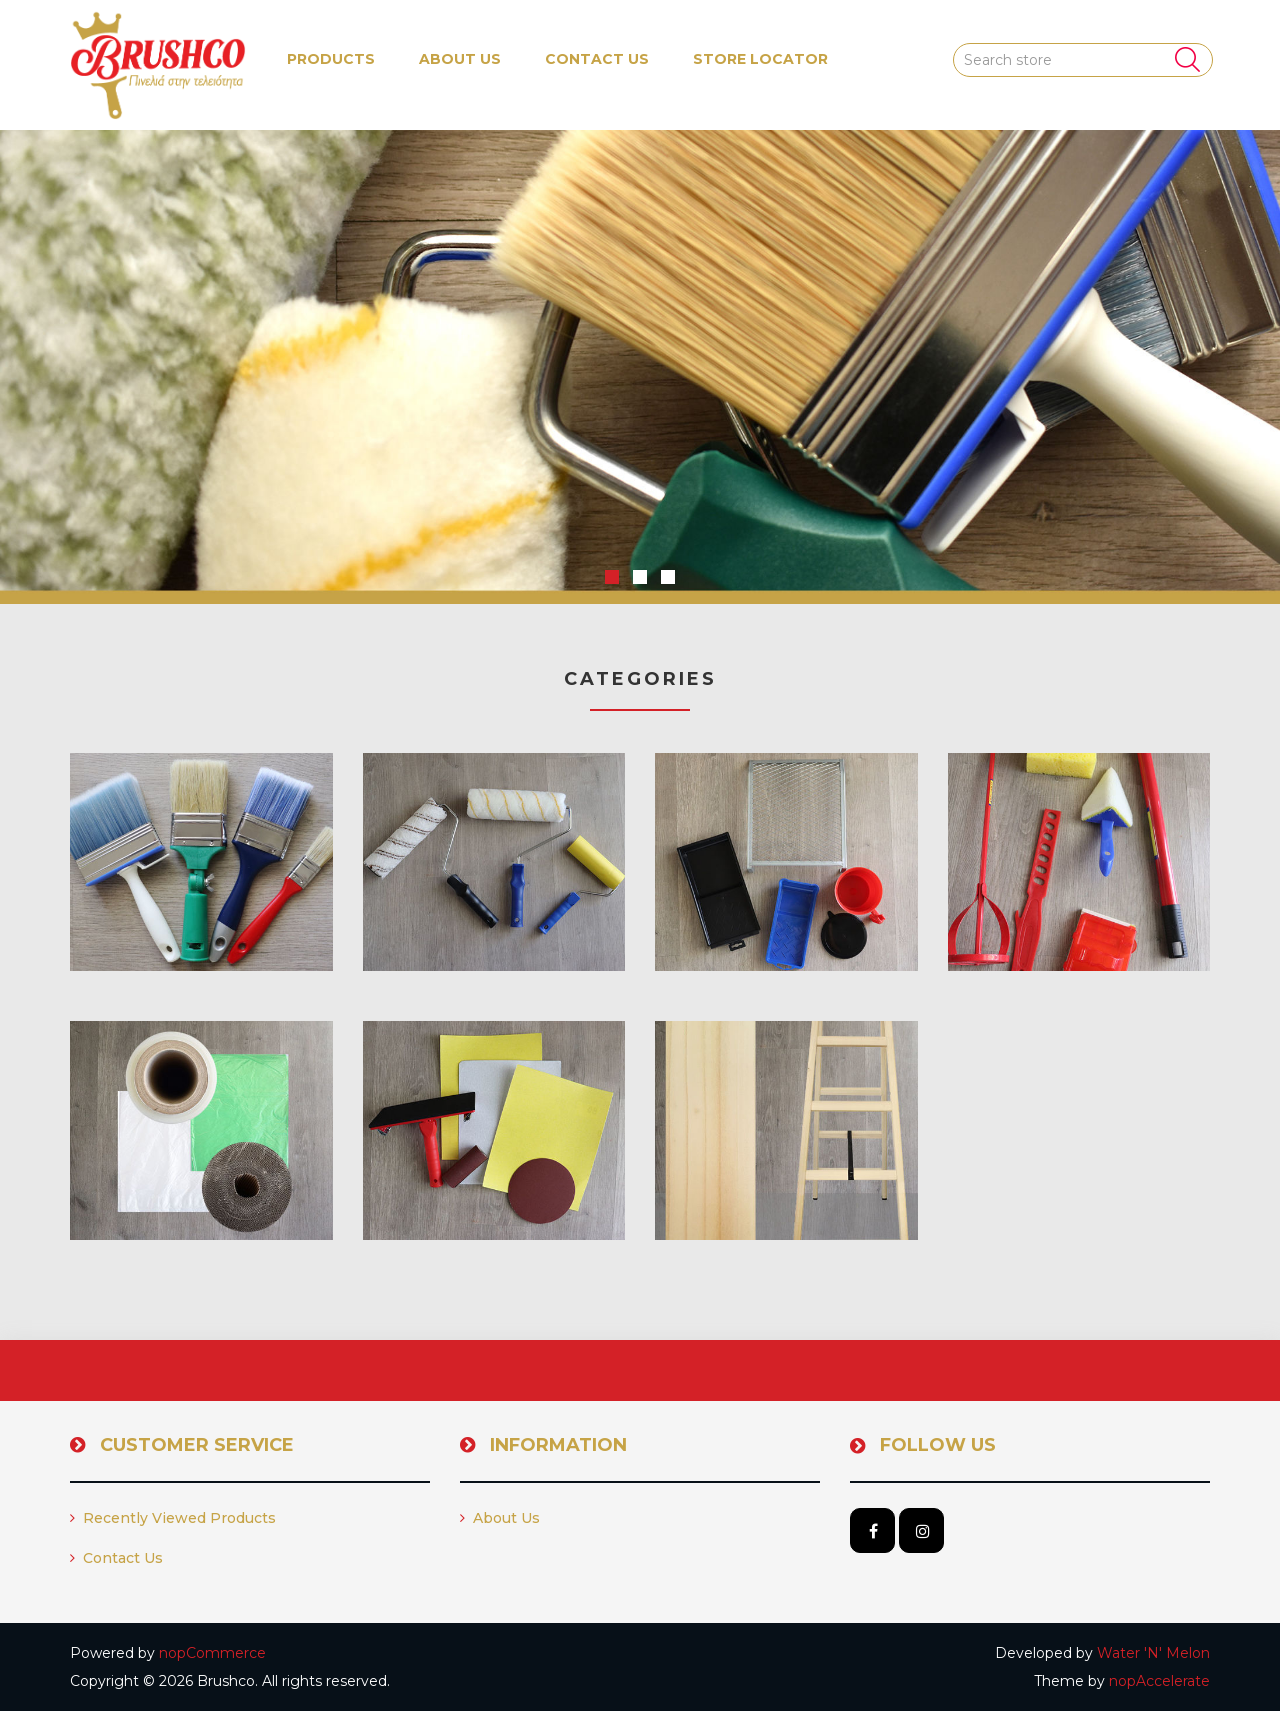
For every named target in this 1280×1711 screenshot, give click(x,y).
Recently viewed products (173, 1518)
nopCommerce (212, 1653)
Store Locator (760, 59)
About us (460, 59)
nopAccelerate (1159, 1681)
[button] (331, 59)
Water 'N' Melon (1153, 1653)
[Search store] (1083, 60)
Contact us (597, 59)
